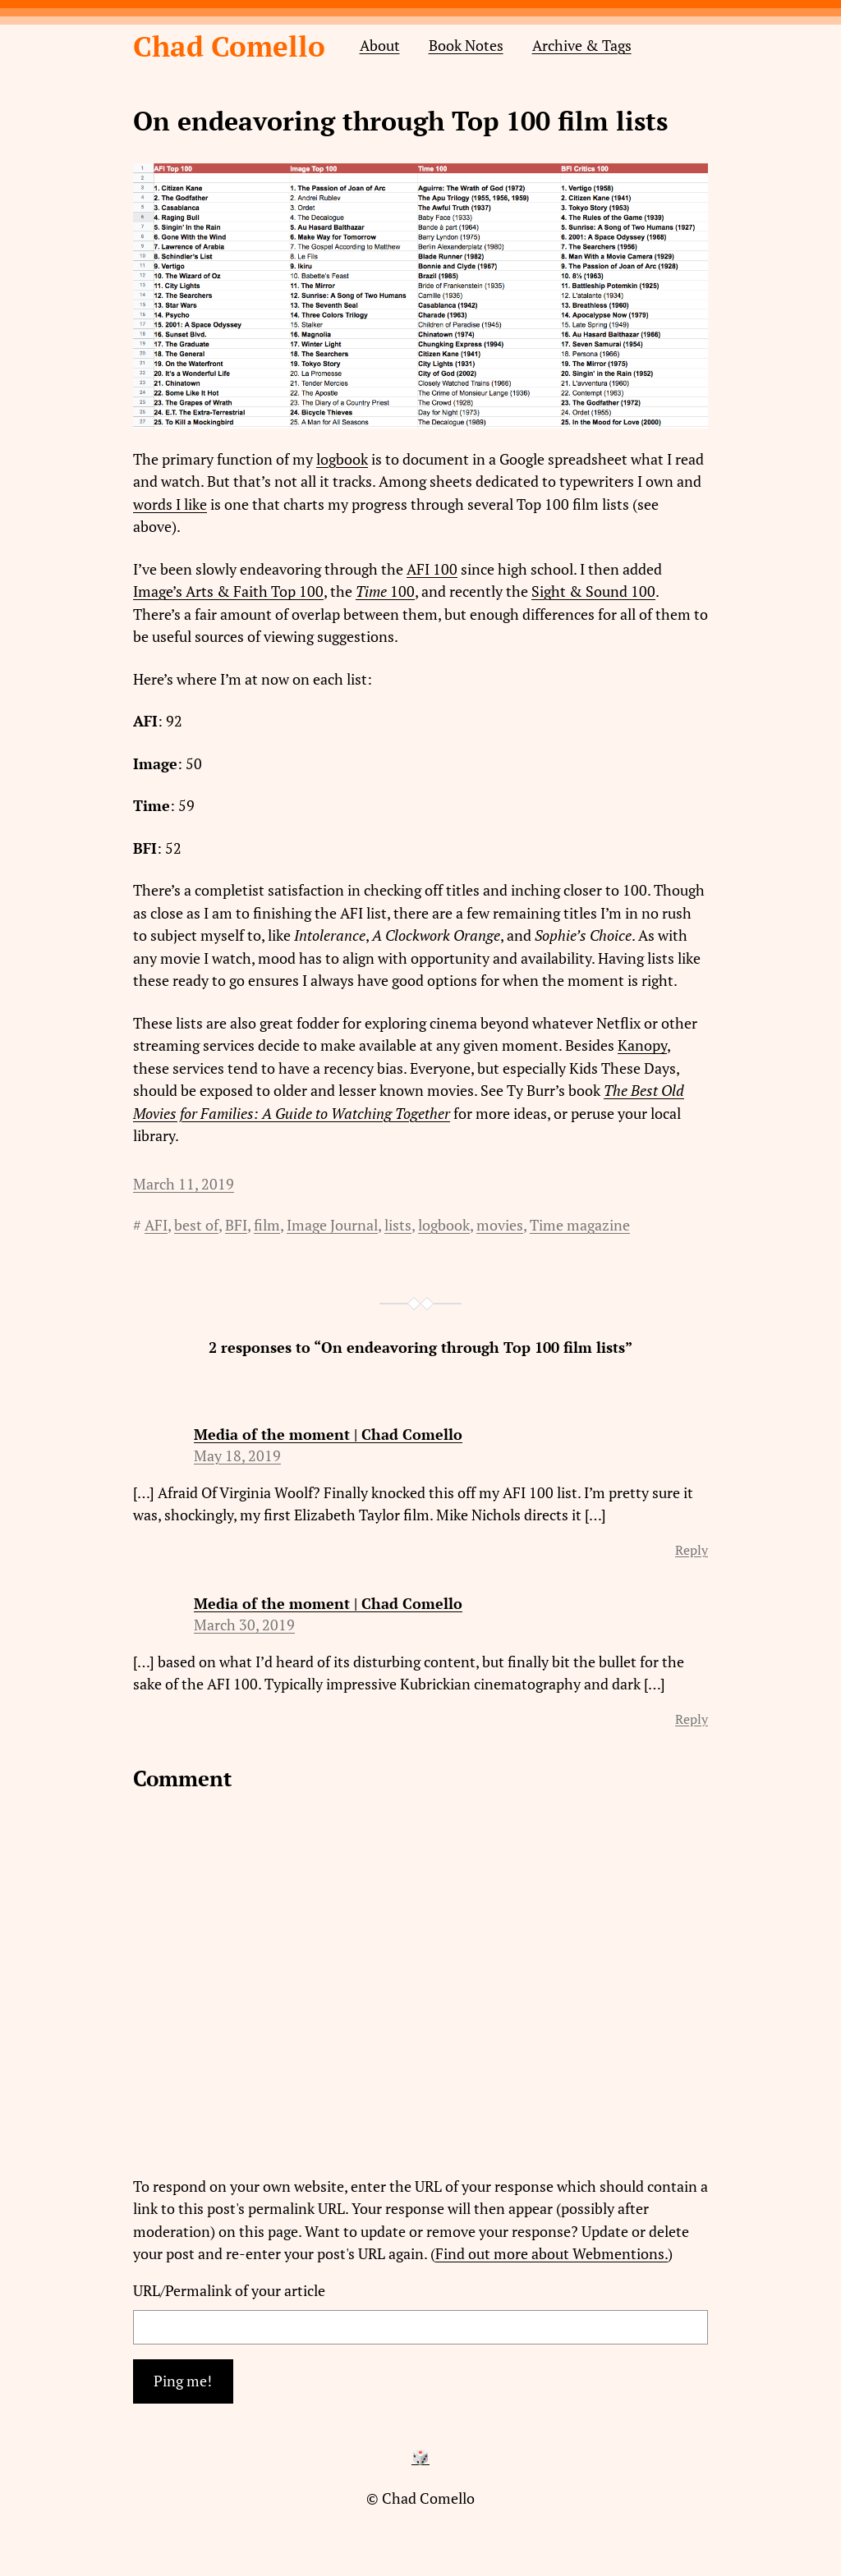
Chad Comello (229, 46)
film (267, 1225)
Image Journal (332, 1225)
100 (402, 591)
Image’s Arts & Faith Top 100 (228, 591)
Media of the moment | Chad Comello (328, 1434)
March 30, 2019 (244, 1625)
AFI (156, 1225)
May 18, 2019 (237, 1455)
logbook (342, 459)
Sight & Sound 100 (593, 591)
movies (499, 1225)
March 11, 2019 (183, 1184)
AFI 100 (432, 569)
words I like (170, 504)
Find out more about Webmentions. (551, 2253)
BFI (236, 1225)
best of (196, 1225)
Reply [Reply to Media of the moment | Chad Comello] (691, 1550)
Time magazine (580, 1225)
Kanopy (642, 1045)
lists (397, 1225)
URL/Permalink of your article (229, 2290)
